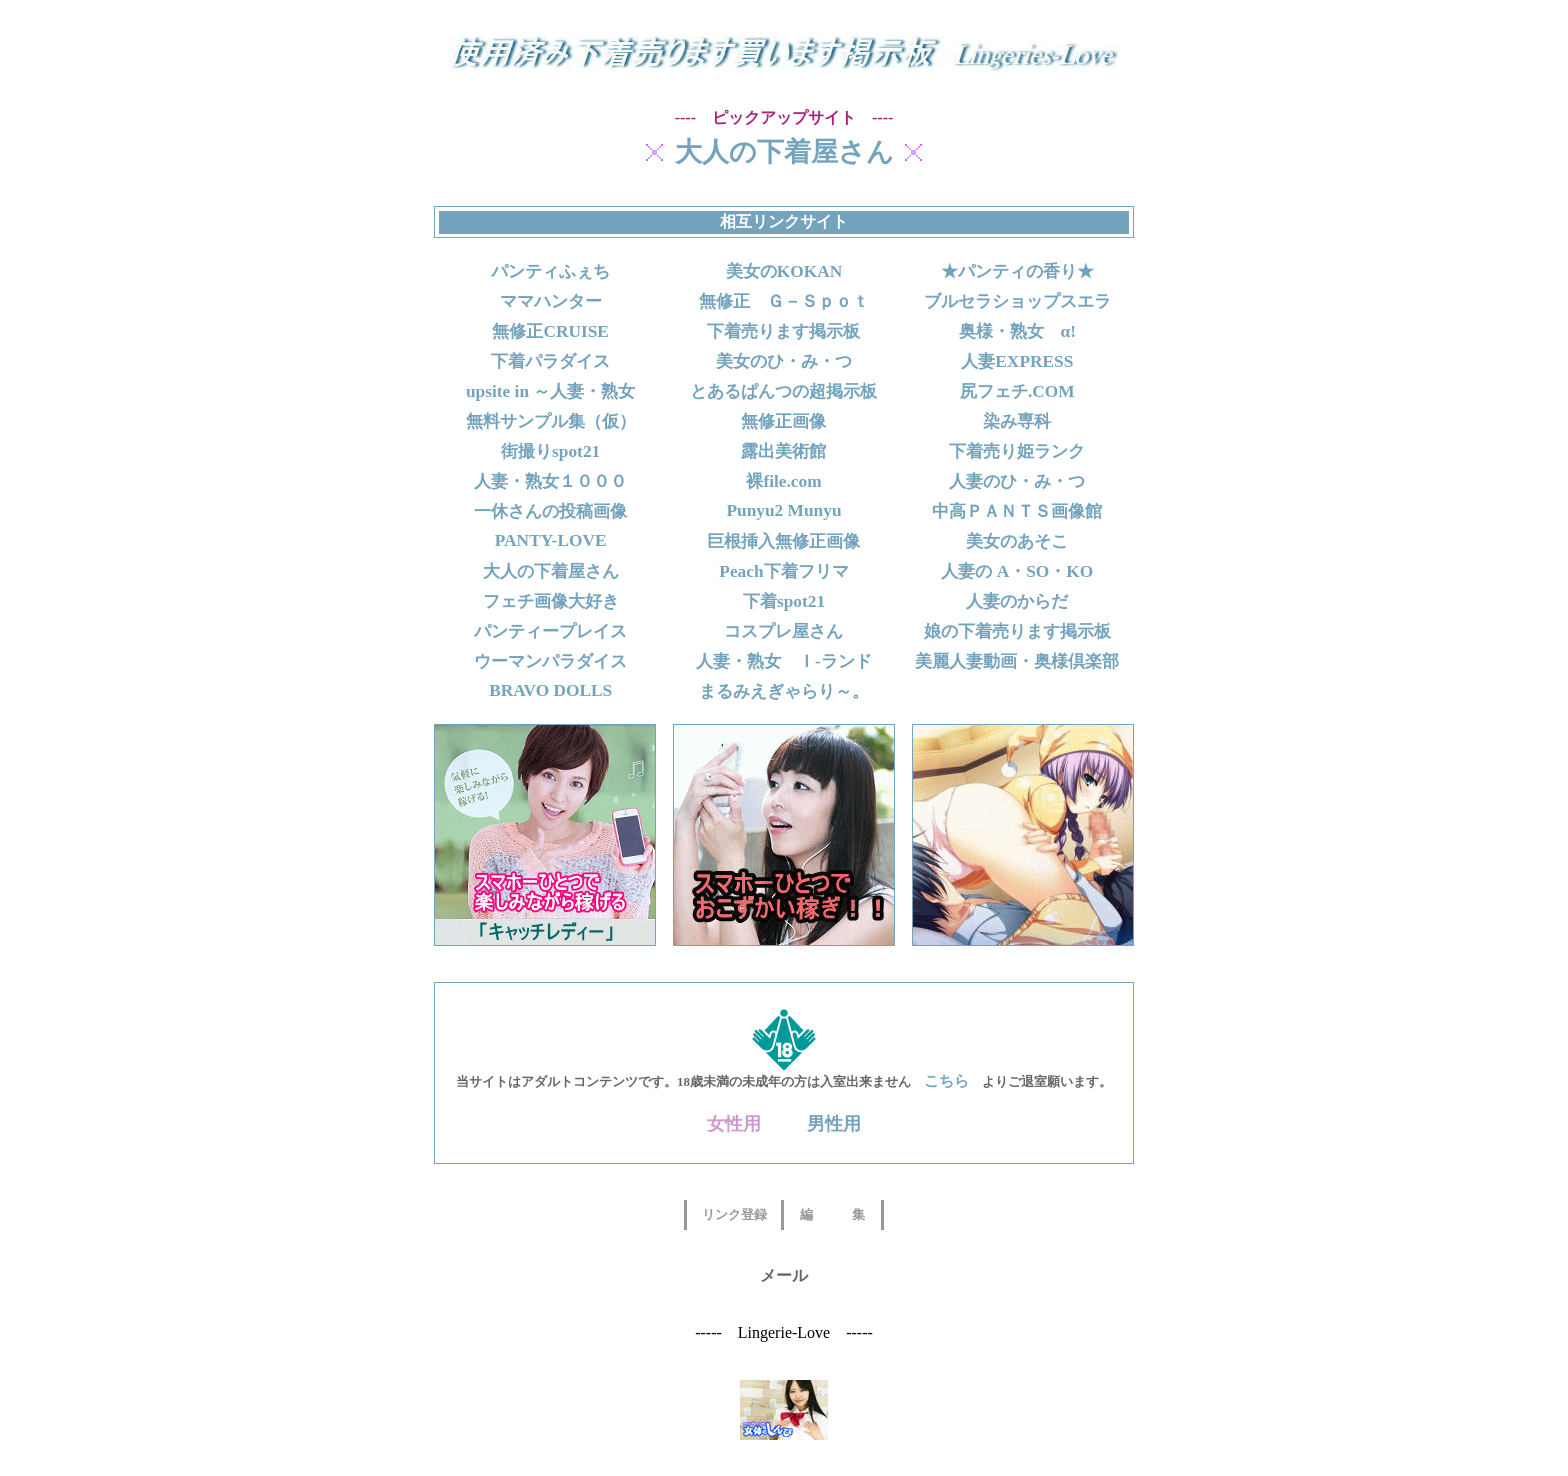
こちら (946, 1081)
